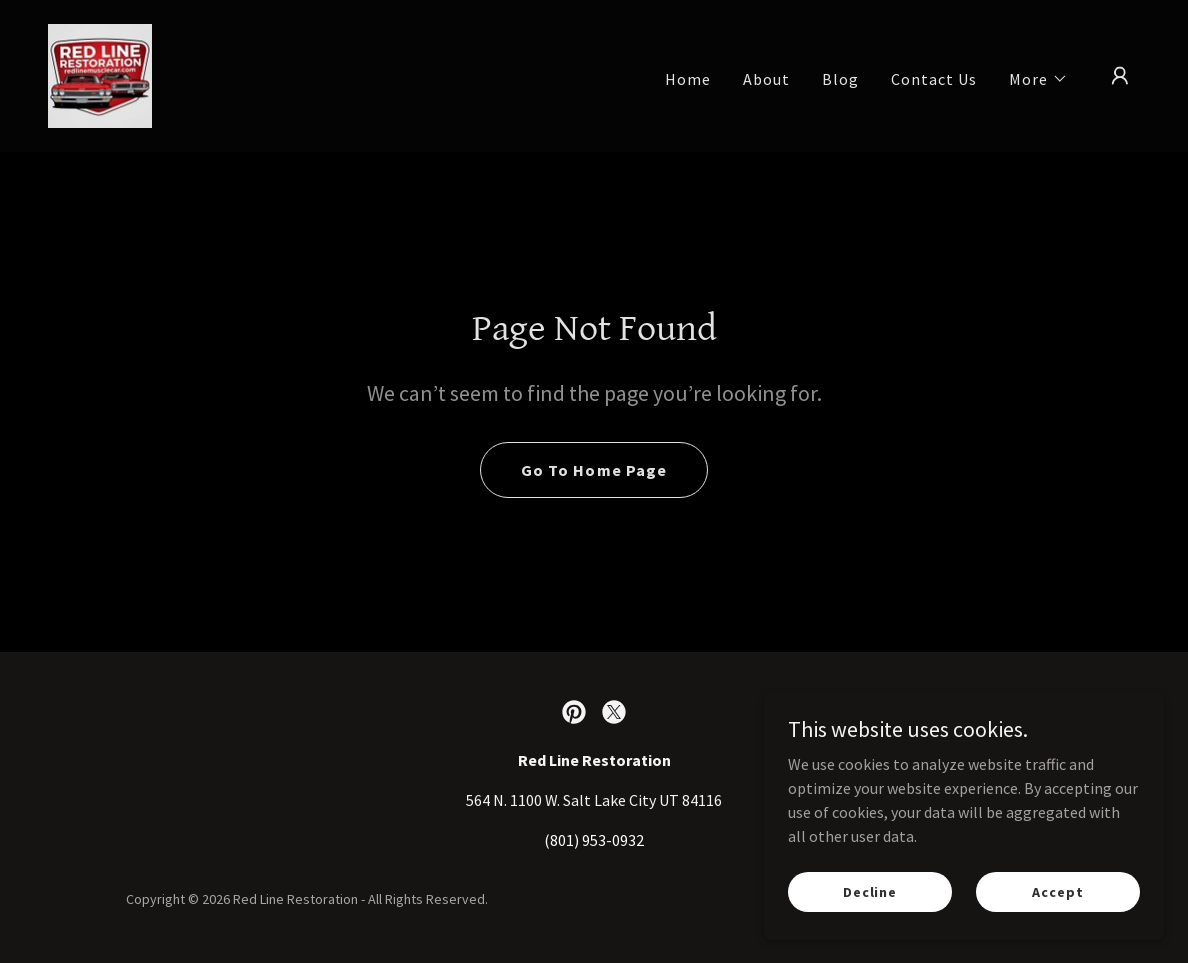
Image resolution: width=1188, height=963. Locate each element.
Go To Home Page (593, 470)
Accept (1057, 891)
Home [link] (688, 79)
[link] (100, 74)
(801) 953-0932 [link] (594, 840)
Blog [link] (840, 79)
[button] (1038, 79)
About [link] (766, 79)
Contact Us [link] (934, 79)
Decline (870, 891)
